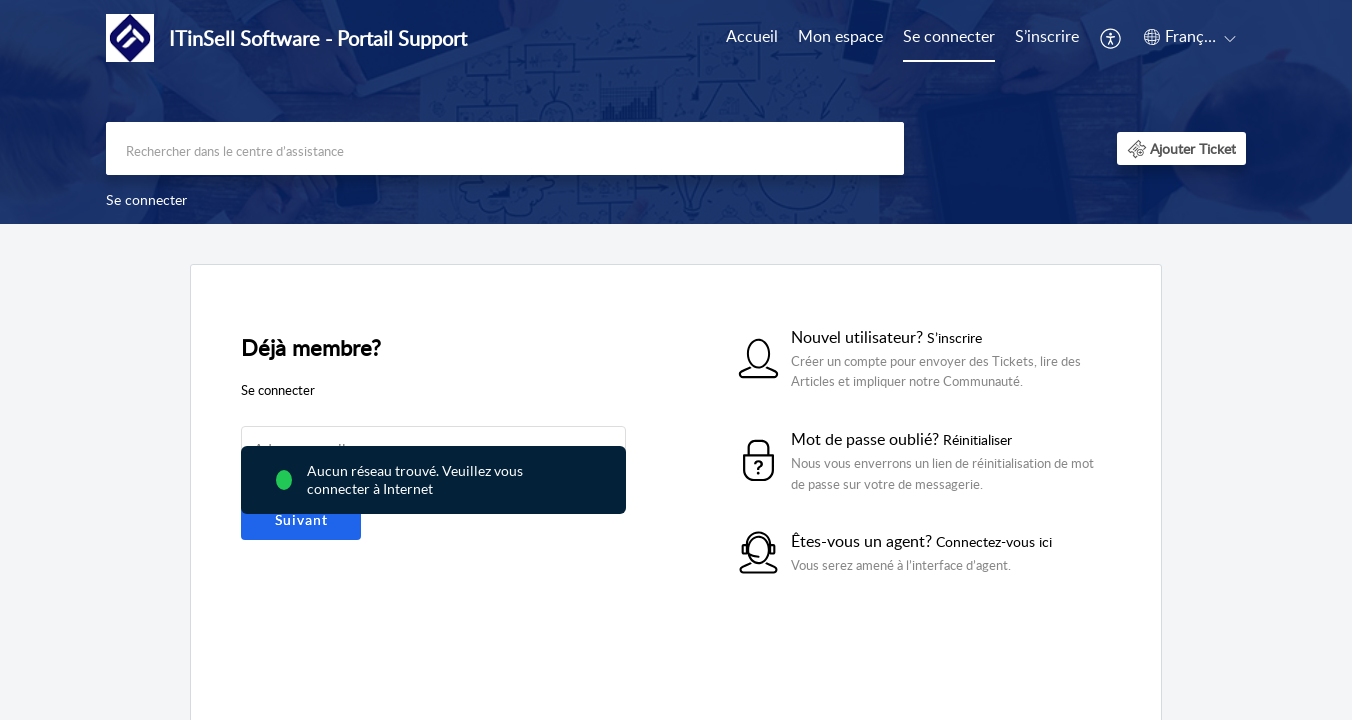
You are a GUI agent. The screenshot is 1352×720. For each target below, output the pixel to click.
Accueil (752, 36)
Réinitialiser (977, 439)
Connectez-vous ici (994, 541)
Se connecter (949, 36)
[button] (1111, 38)
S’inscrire (1047, 36)
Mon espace (840, 36)
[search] (505, 148)
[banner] (676, 112)
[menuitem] (752, 38)
